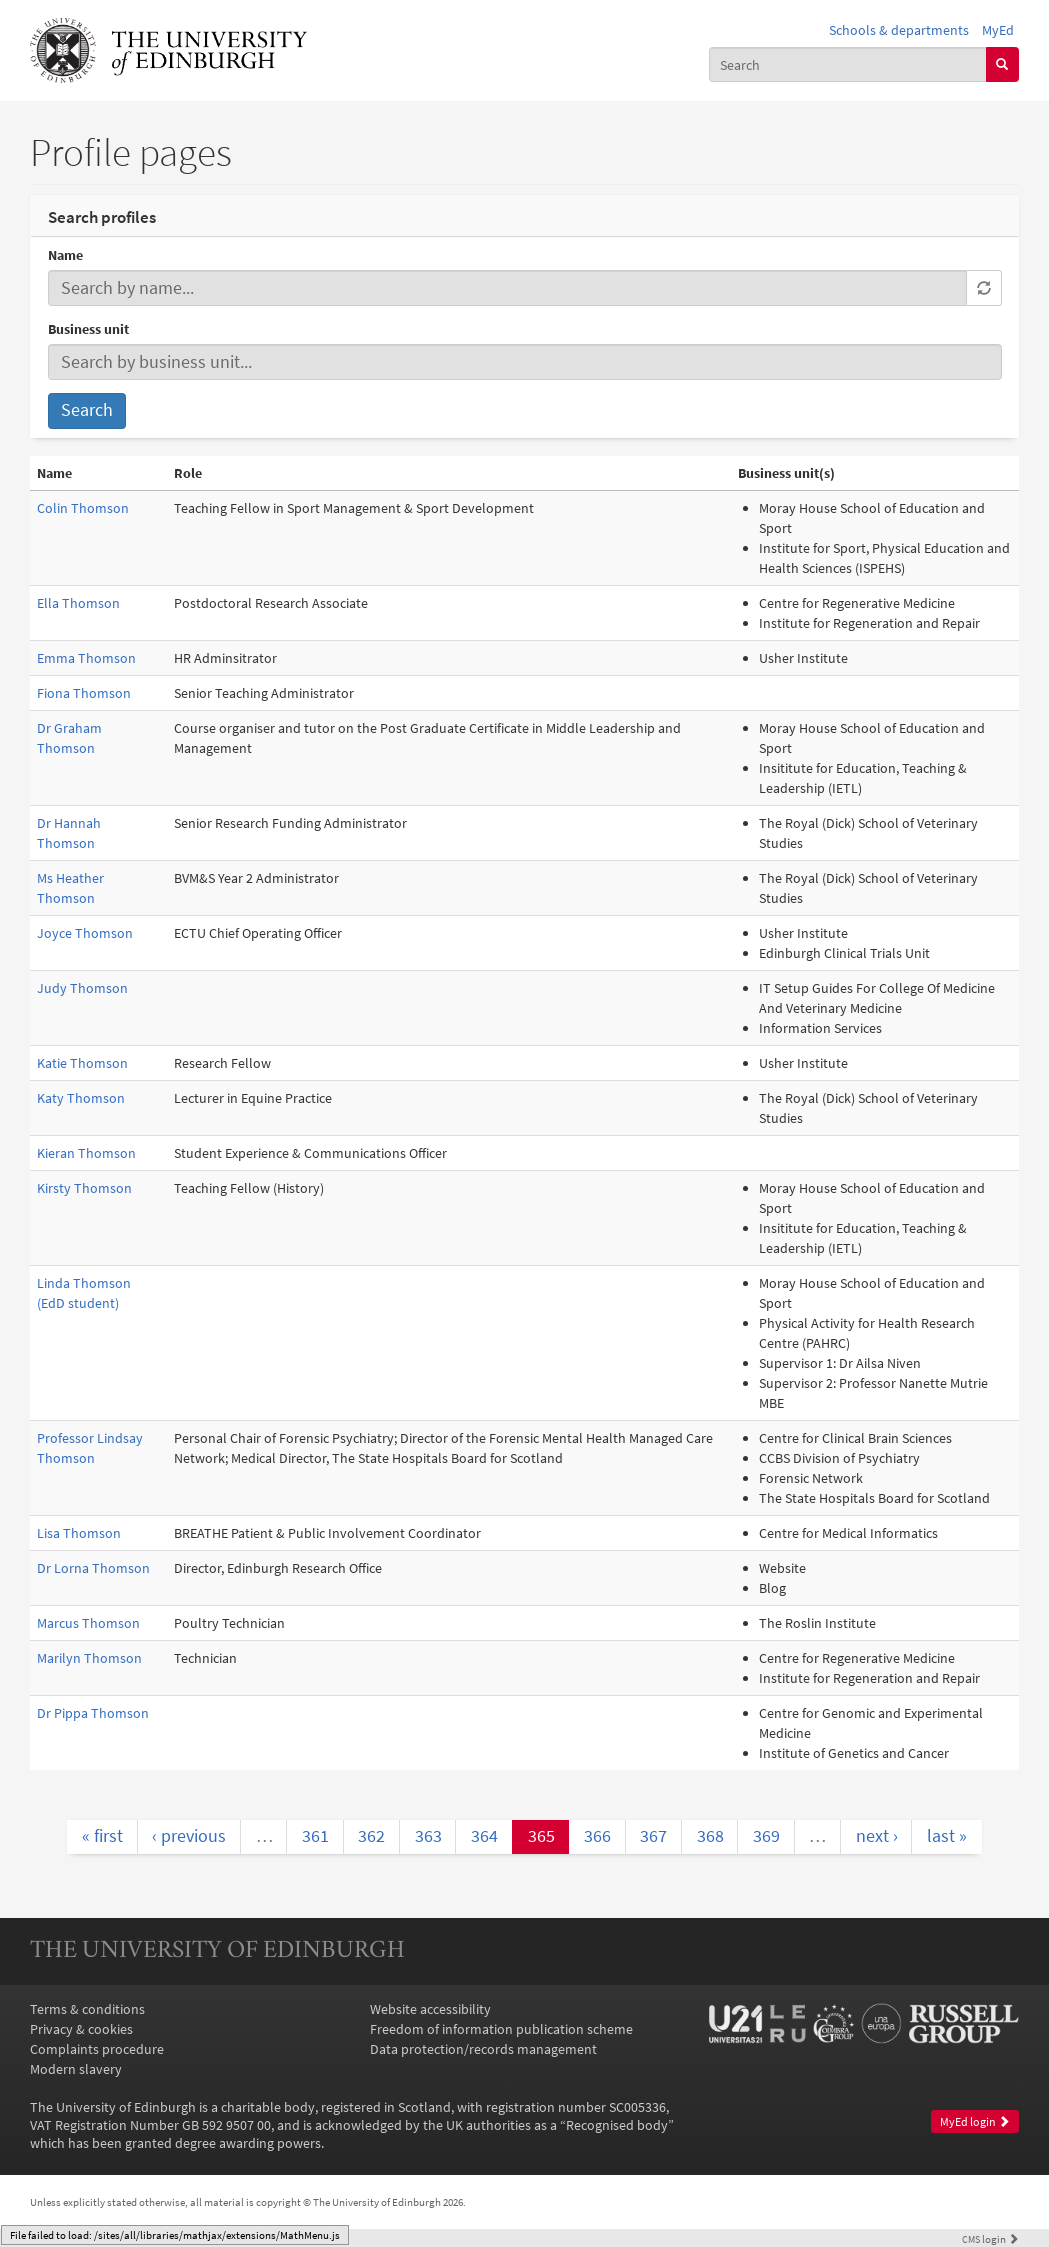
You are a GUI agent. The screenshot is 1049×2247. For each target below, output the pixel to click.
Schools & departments (899, 30)
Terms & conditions (87, 2009)
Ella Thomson (78, 603)
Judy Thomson (82, 988)
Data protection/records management (483, 2049)
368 (710, 1836)
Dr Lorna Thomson (93, 1568)
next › (877, 1836)
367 (653, 1836)
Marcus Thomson (88, 1623)
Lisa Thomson (79, 1533)
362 (371, 1836)
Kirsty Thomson (84, 1188)
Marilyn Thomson (89, 1658)
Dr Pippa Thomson (93, 1713)
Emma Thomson (86, 658)
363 (428, 1836)
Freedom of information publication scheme (501, 2029)
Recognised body (617, 2125)
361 (315, 1836)
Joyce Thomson (85, 933)
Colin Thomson (83, 508)
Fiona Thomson (84, 693)
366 (597, 1836)
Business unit (88, 329)
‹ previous (189, 1836)
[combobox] (847, 64)
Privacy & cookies (81, 2029)
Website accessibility (430, 2009)
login (990, 2239)
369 (766, 1836)
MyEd (998, 30)
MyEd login (975, 2121)
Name (65, 255)
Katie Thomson (82, 1063)
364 (484, 1836)
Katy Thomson (81, 1098)
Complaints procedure (97, 2049)
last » (947, 1836)
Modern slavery (76, 2069)
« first (102, 1836)
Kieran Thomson (86, 1153)
